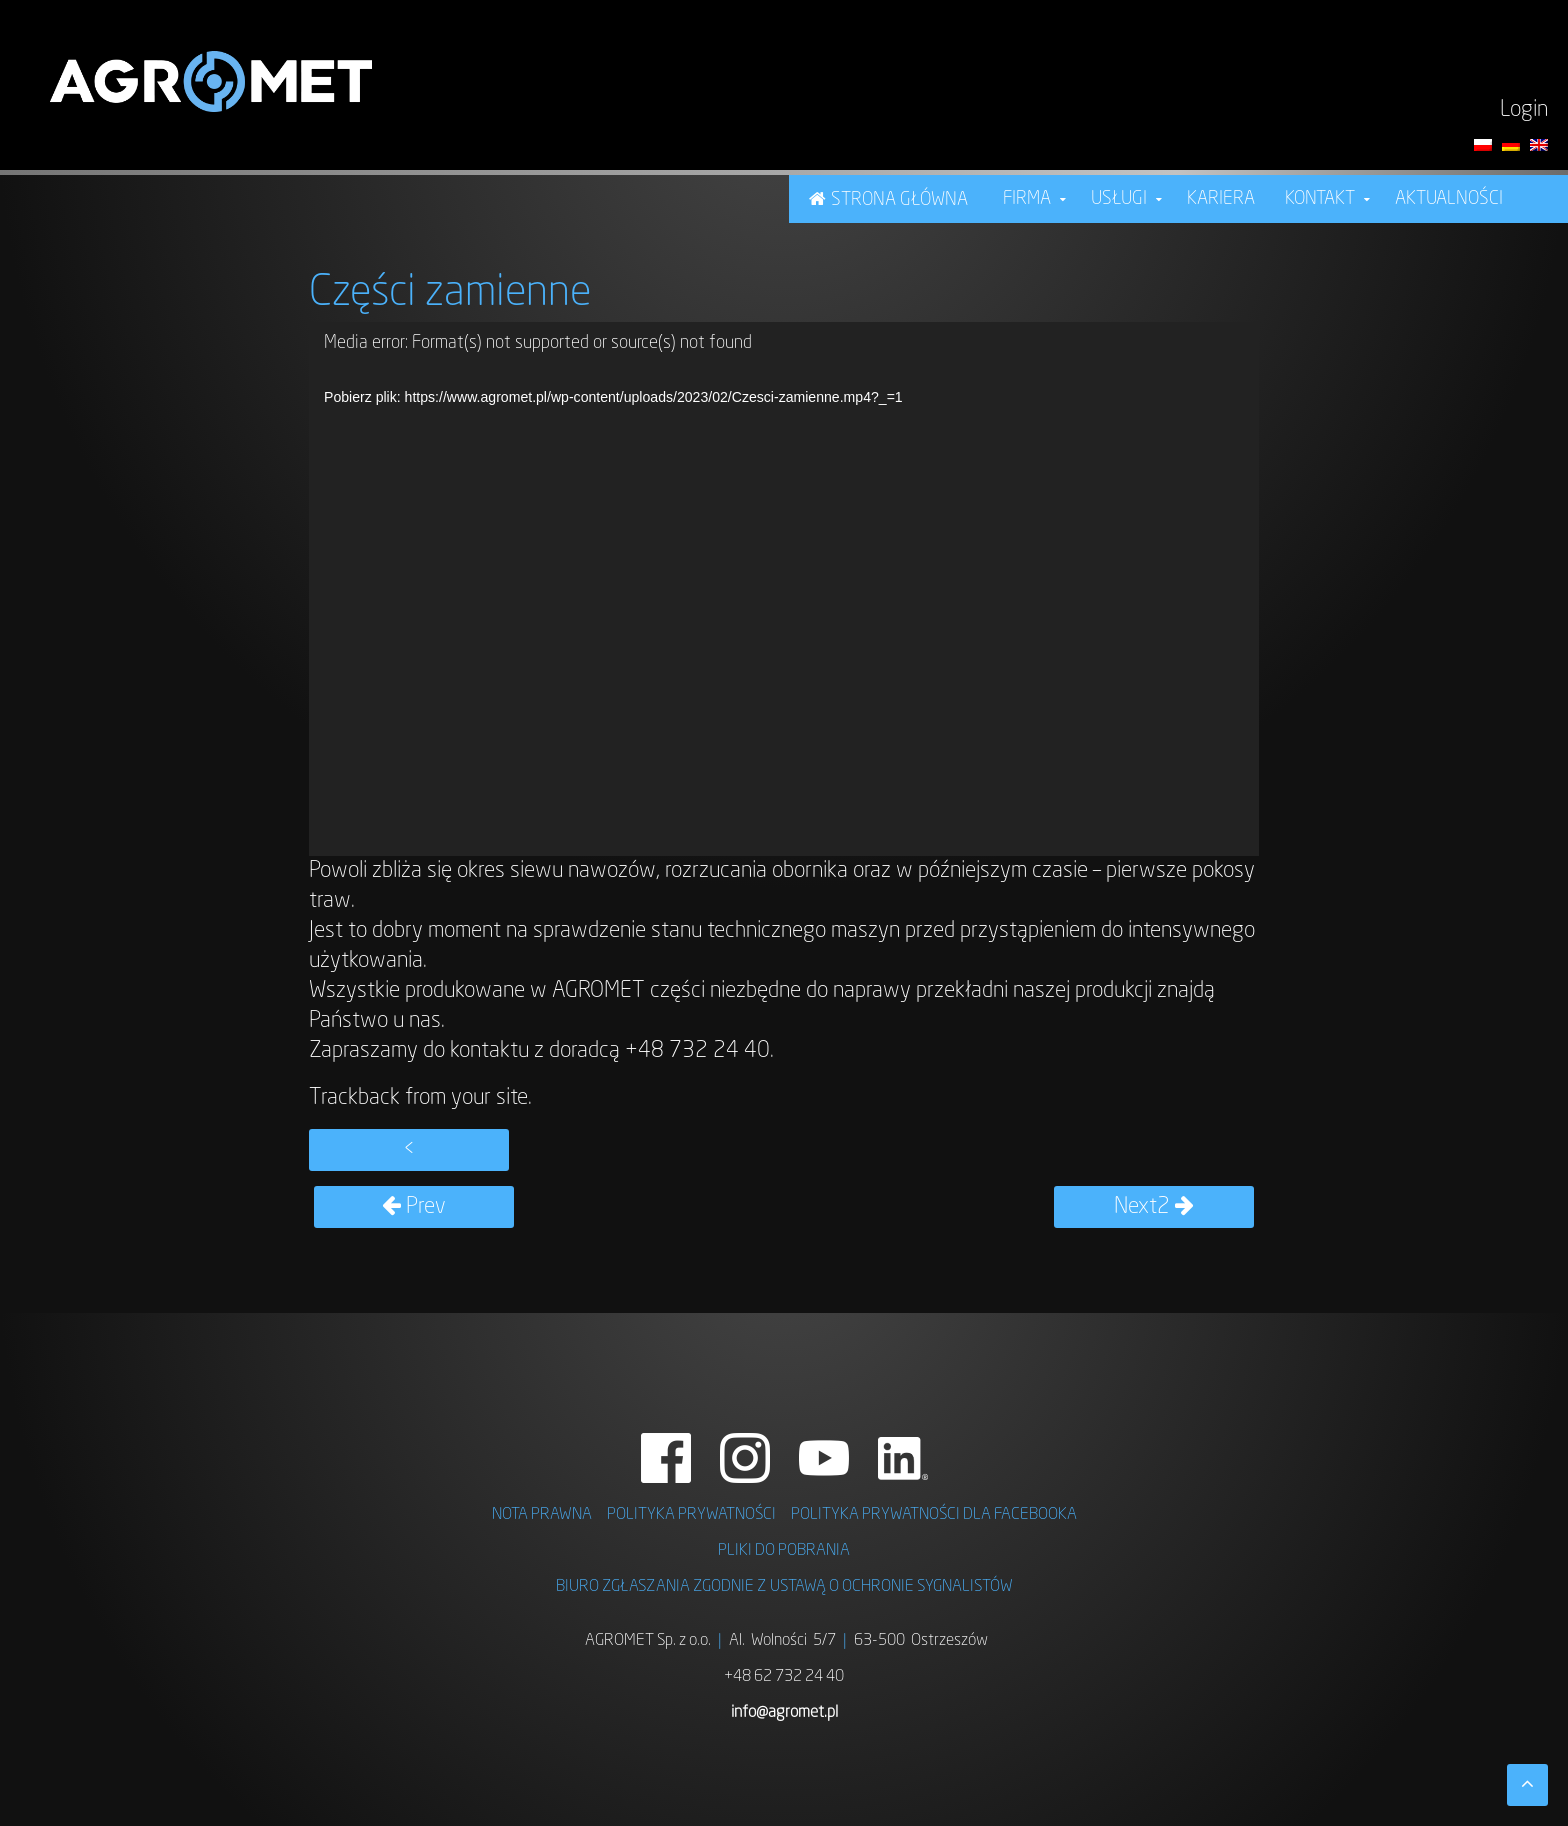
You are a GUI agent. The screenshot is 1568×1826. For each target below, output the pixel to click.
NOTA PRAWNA (542, 1515)
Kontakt (1320, 199)
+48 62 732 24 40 (784, 1677)
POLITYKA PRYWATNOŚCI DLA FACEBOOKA (934, 1515)
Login (1524, 110)
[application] (784, 589)
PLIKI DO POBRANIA (784, 1551)
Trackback (354, 1098)
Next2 (1154, 1207)
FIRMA (1027, 199)
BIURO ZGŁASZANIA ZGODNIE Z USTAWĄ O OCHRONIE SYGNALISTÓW (784, 1587)
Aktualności (1449, 199)
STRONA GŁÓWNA (899, 200)
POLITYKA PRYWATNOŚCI (691, 1515)
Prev (414, 1207)
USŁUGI (1119, 199)
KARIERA (1221, 199)
